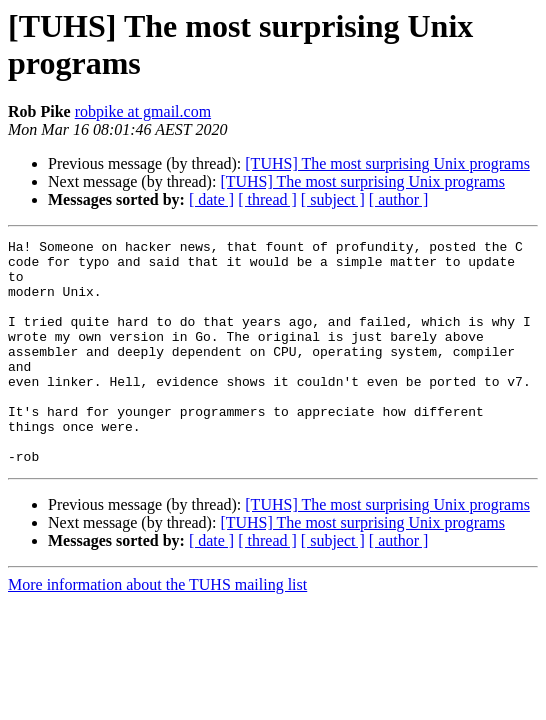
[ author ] (399, 199)
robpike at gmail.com (143, 111)
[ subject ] (333, 199)
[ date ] (211, 199)
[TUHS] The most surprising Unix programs (387, 163)
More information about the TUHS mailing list (157, 629)
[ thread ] (267, 199)
